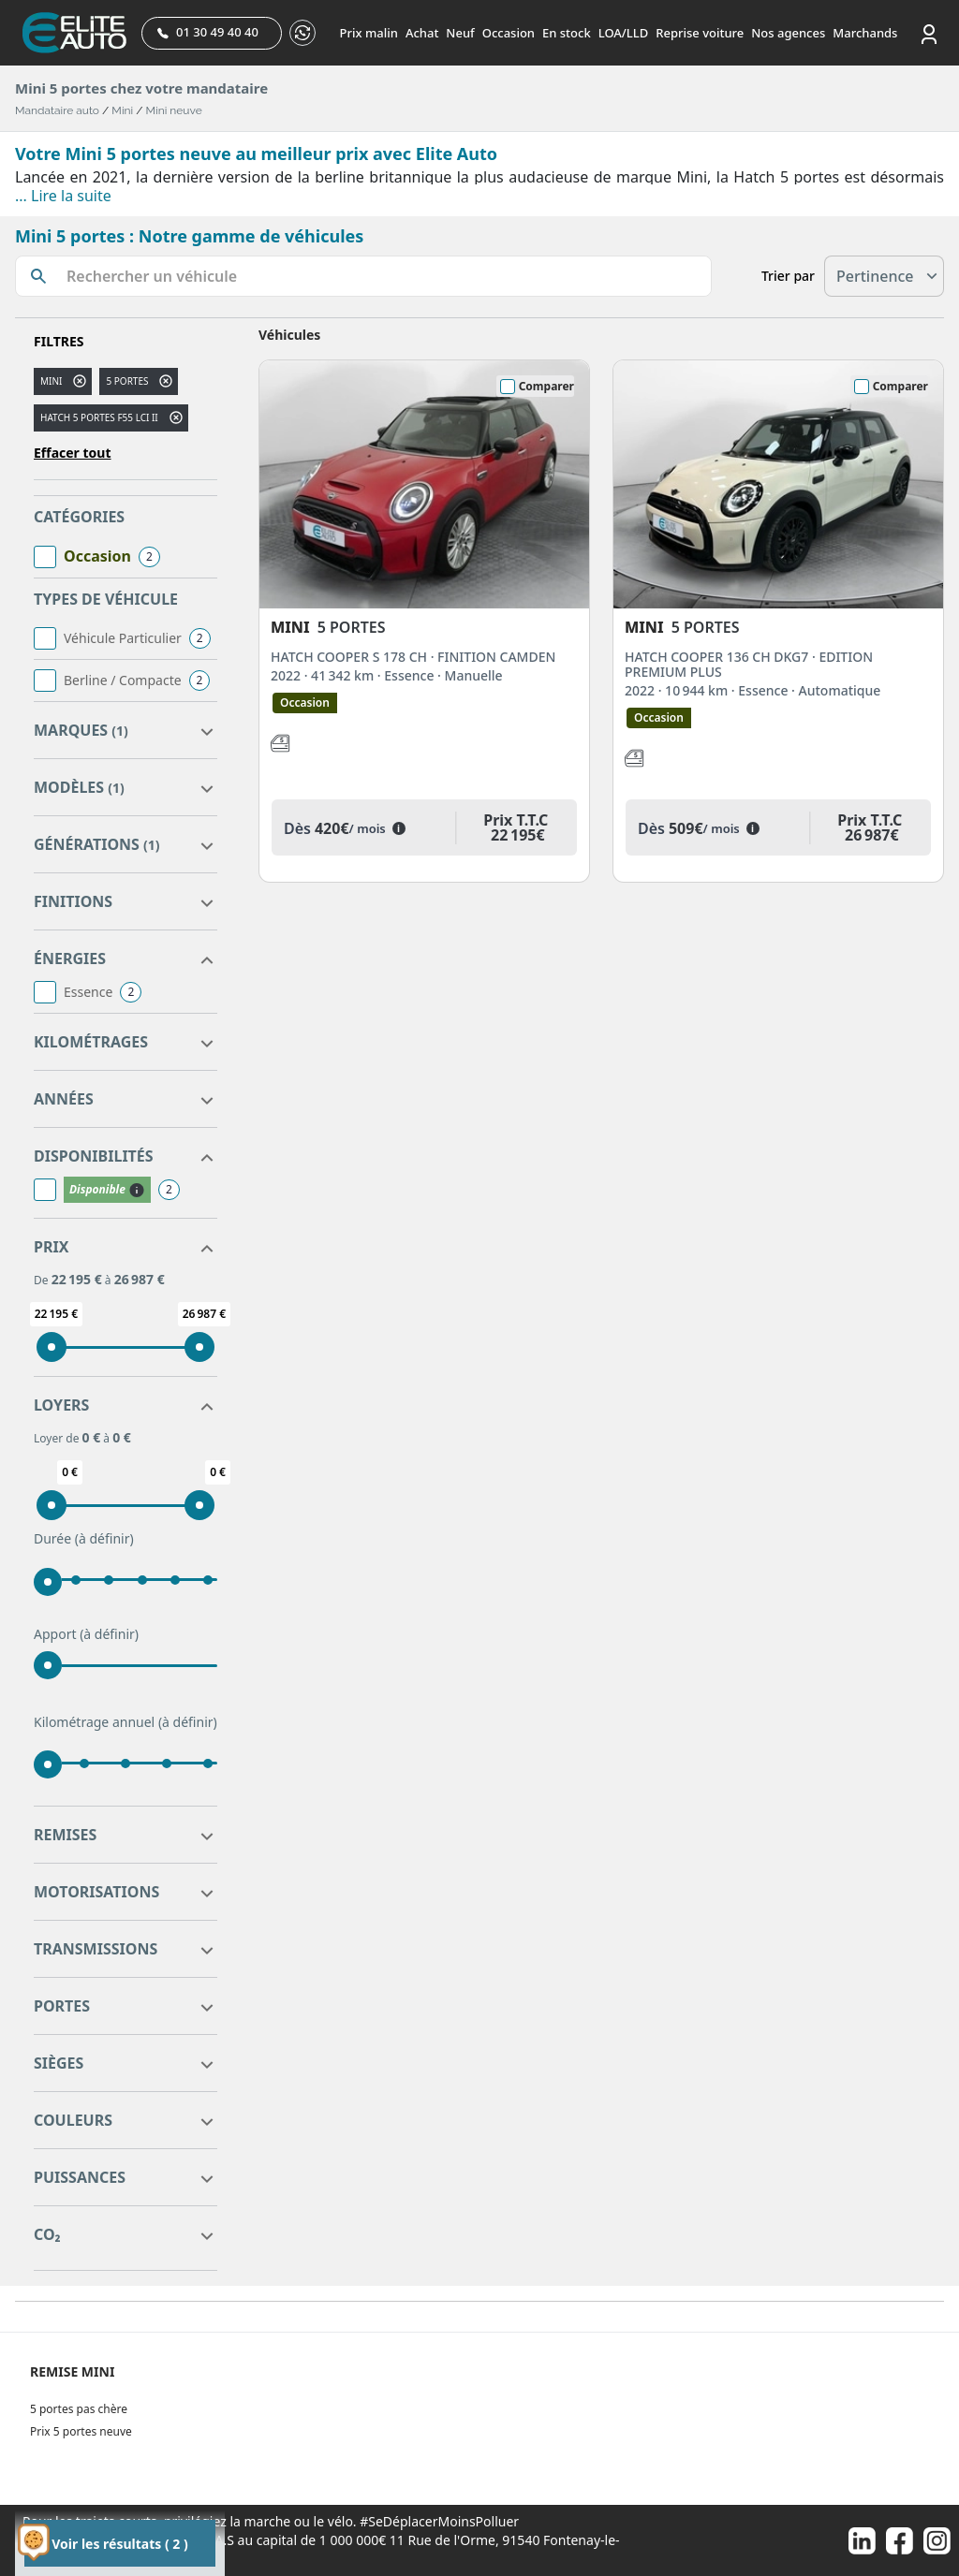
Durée (84, 1539)
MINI (51, 381)
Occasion (508, 32)
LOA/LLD (623, 32)
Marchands (865, 32)
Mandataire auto (57, 110)
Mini (122, 110)
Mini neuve (174, 110)
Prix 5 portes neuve (81, 2431)
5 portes (127, 381)
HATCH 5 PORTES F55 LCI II (99, 417)
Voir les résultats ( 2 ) (119, 2544)
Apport (86, 1634)
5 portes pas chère (78, 2409)
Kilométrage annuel (125, 1722)
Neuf (460, 32)
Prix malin (369, 32)
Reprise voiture (700, 32)
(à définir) (104, 1538)
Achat (422, 32)
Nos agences (788, 32)
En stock (566, 32)
